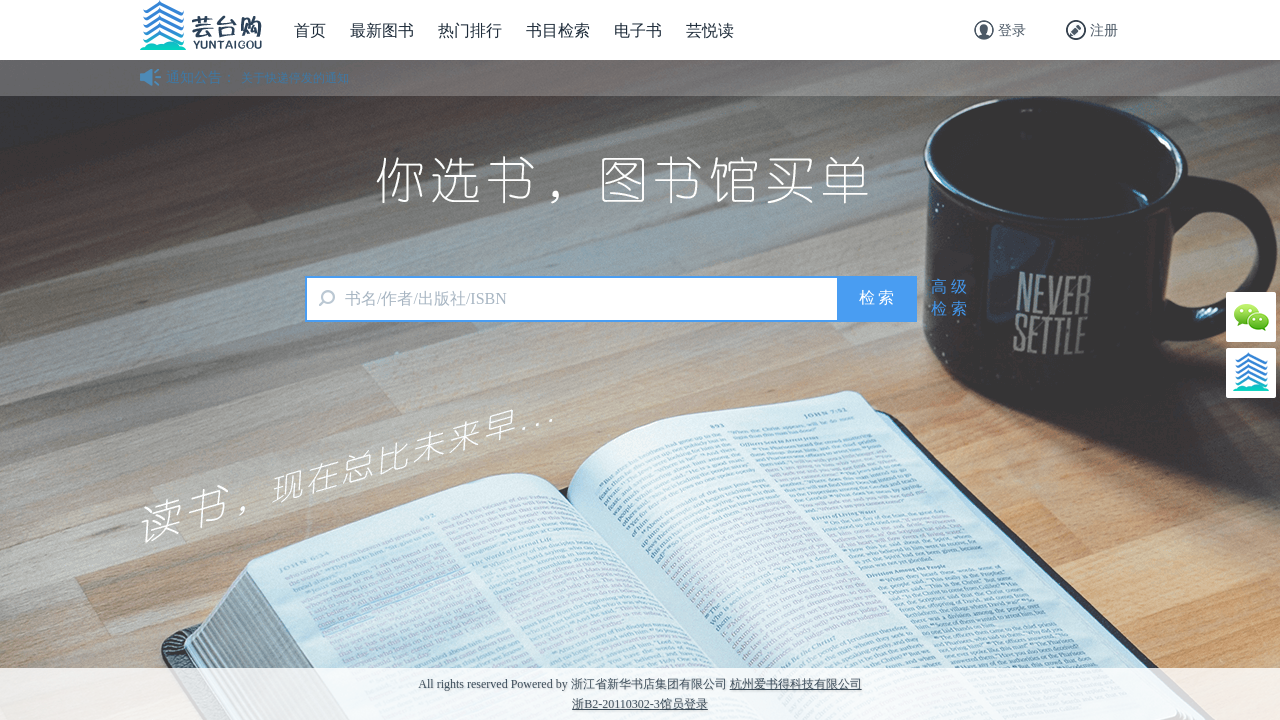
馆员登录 (684, 704)
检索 (878, 297)
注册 (1092, 30)
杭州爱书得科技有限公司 (796, 684)
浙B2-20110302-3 (616, 704)
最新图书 (382, 30)
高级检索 (951, 297)
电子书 (638, 30)
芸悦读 (710, 30)
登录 (1000, 30)
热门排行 (470, 30)
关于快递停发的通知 (295, 78)
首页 (310, 30)
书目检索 (558, 30)
